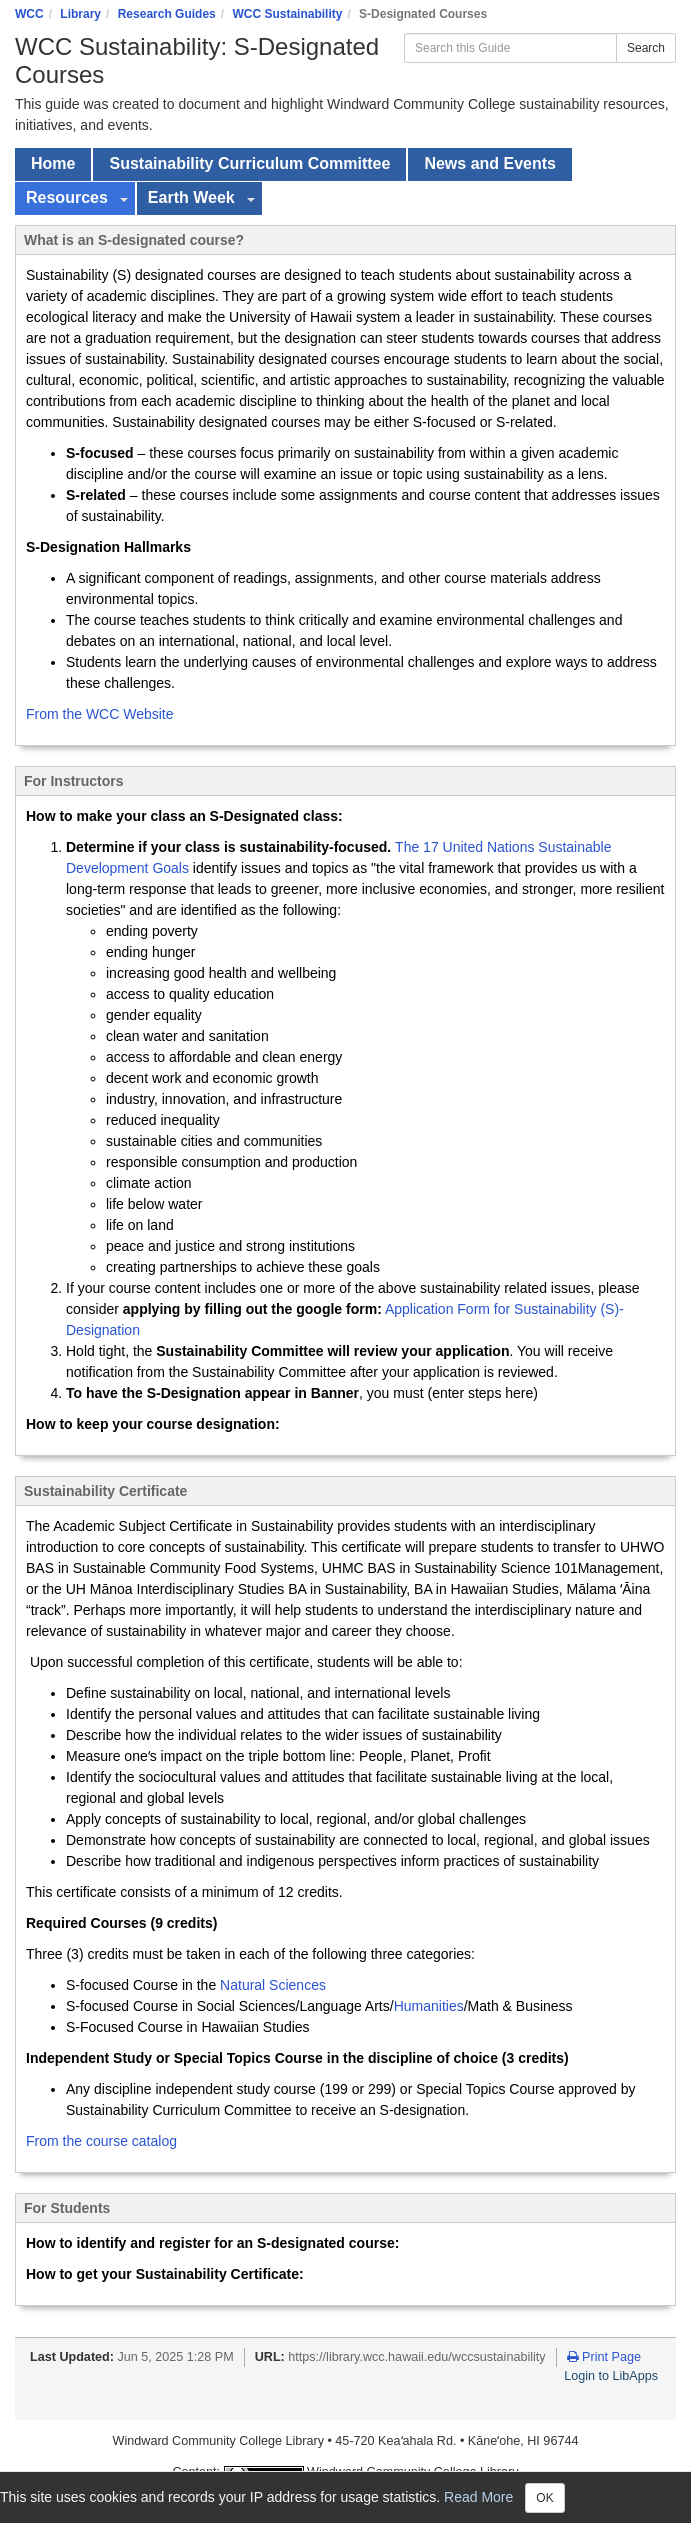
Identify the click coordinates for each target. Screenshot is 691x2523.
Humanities (429, 2006)
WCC (29, 14)
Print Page (604, 2357)
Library (80, 14)
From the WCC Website (100, 714)
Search (646, 48)
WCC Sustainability (287, 14)
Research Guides (167, 14)
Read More (478, 2496)
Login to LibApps (611, 2376)
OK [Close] (544, 2498)
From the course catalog (101, 2141)
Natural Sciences (273, 1985)
